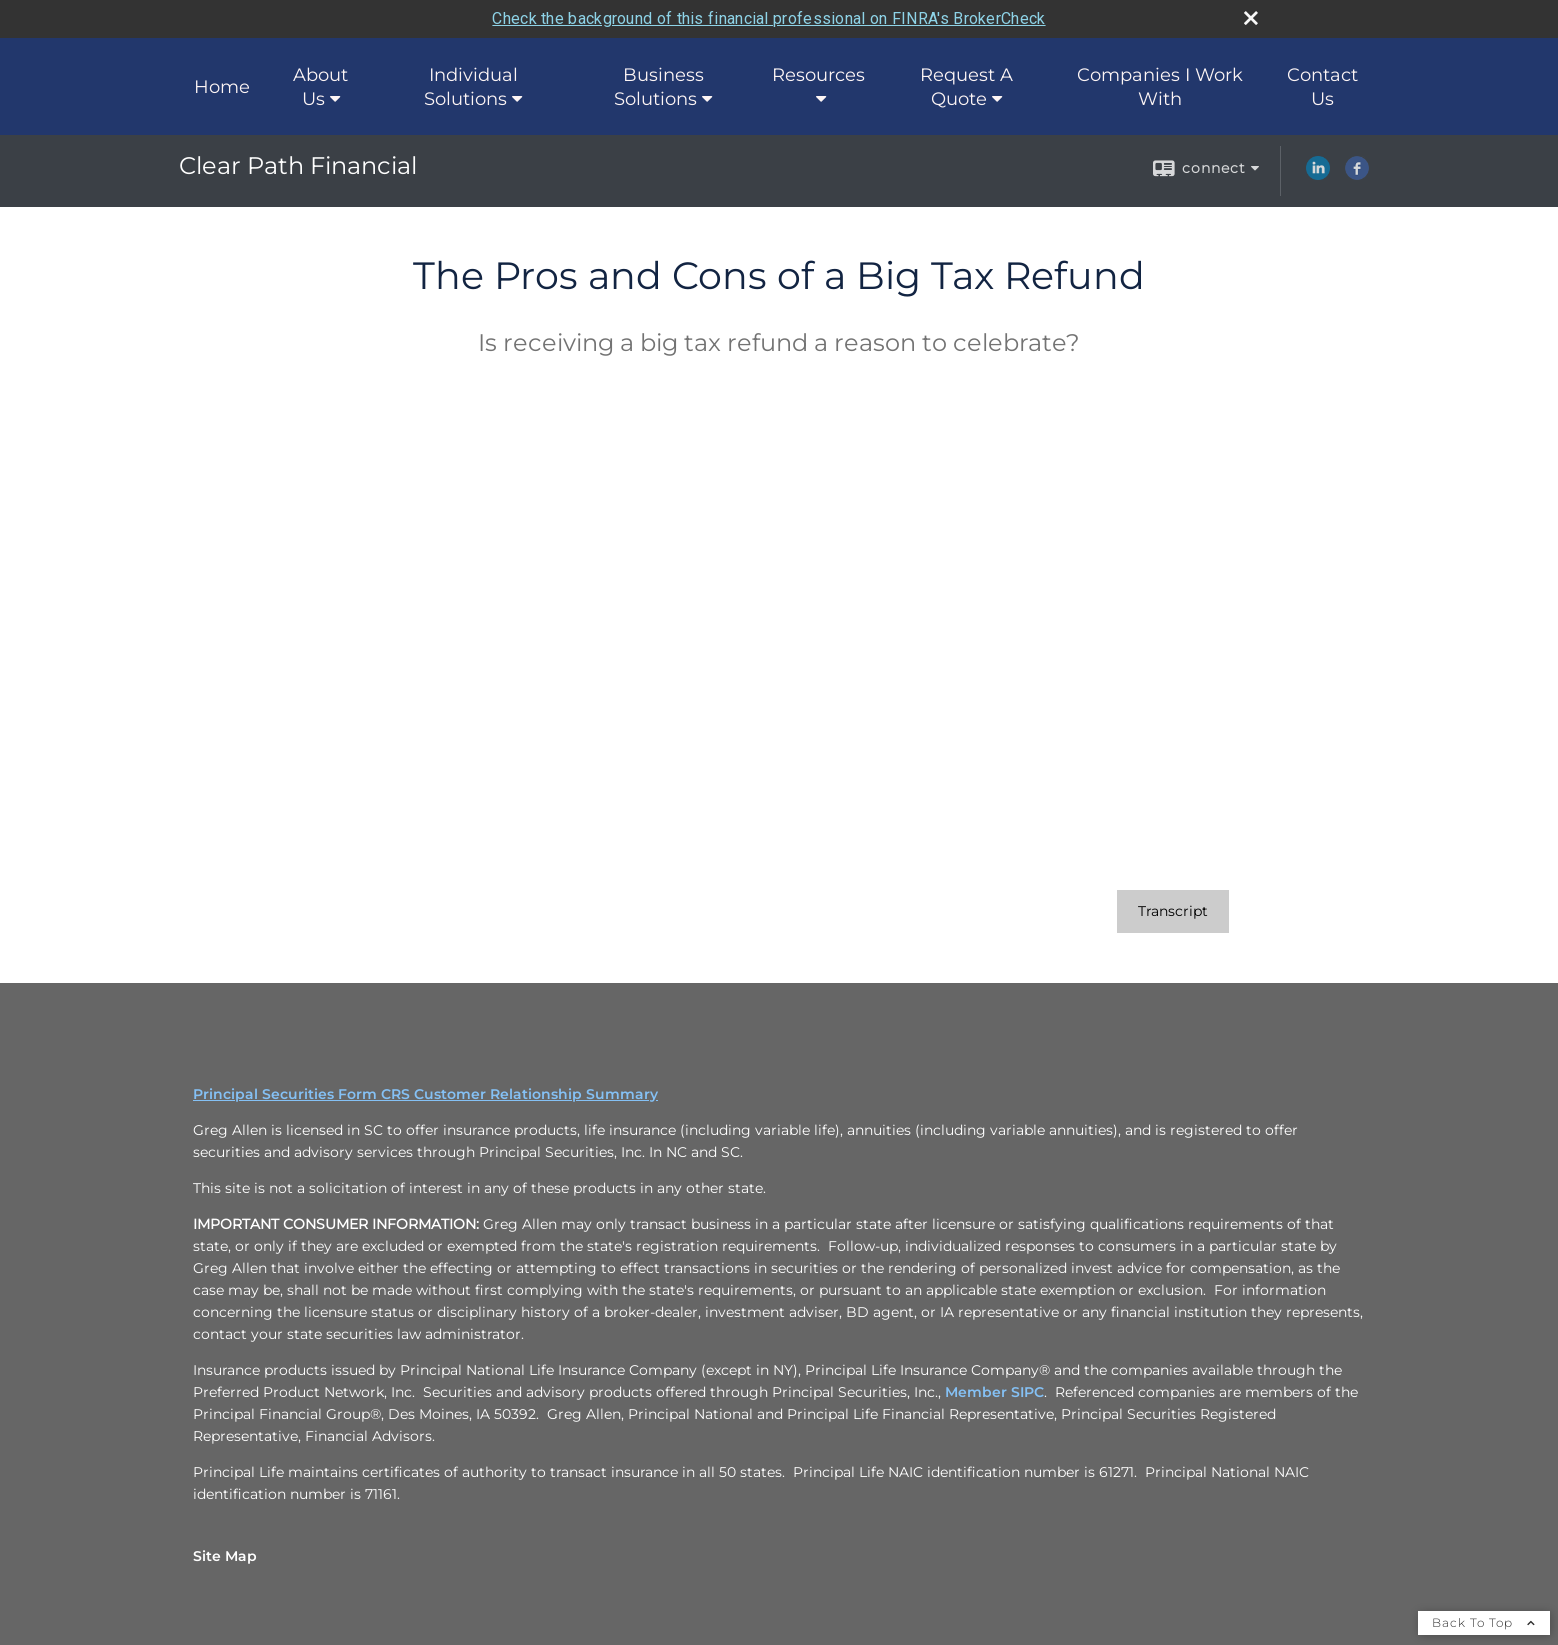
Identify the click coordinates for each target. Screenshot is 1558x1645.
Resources (818, 75)
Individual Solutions (471, 87)
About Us (320, 87)
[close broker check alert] (1251, 18)
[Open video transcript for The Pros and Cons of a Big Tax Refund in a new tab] (1173, 911)
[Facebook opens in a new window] (1357, 175)
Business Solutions (659, 87)
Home (222, 87)
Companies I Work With (1160, 87)
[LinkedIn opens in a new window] (1318, 175)
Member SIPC (994, 1392)
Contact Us (1322, 87)
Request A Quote (966, 87)
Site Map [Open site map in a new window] (225, 1556)
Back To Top (1484, 1622)
